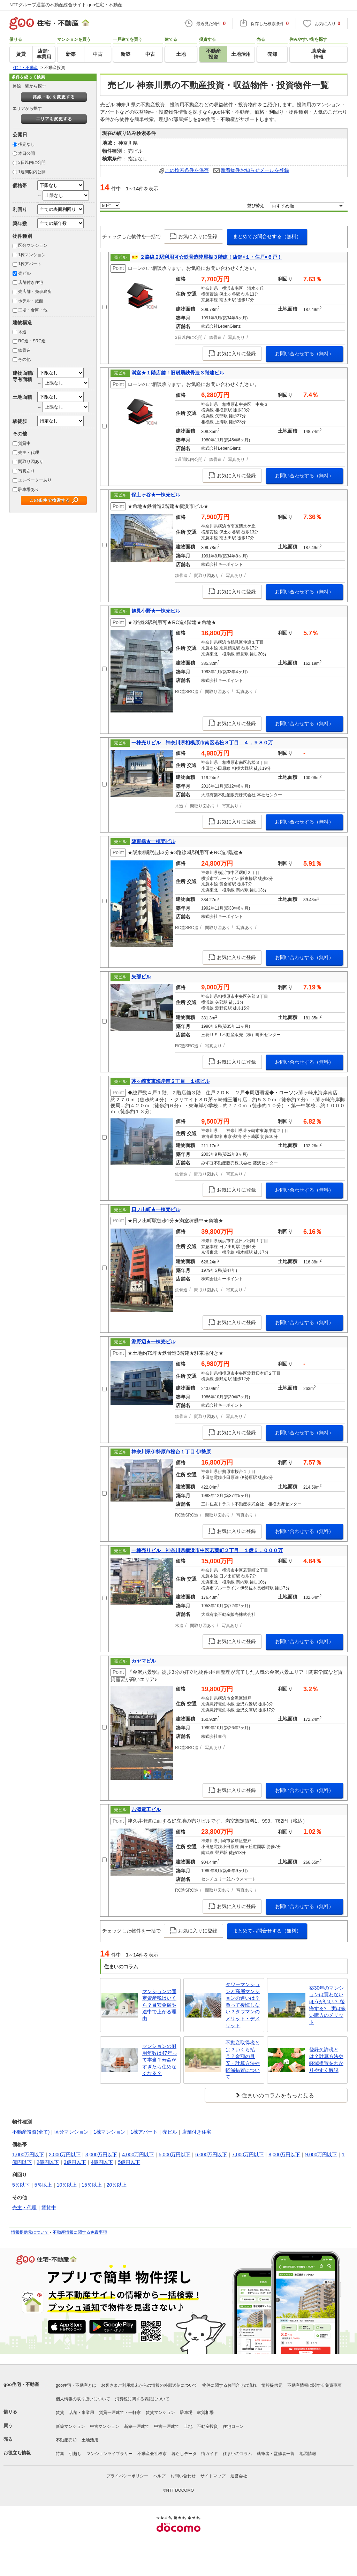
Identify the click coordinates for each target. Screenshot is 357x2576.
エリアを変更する (54, 118)
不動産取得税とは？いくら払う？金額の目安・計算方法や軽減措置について (243, 2060)
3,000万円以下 (101, 2154)
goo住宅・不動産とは (76, 2385)
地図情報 (307, 2453)
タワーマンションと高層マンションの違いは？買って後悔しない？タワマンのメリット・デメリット (243, 2005)
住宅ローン (233, 2426)
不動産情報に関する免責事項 (80, 2232)
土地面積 (22, 397)
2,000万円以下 (65, 2154)
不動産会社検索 (152, 2453)
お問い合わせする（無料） (304, 353)
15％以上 (92, 2185)
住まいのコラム (237, 2453)
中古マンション (104, 2426)
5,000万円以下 (174, 2154)
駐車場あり (28, 489)
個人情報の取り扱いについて (83, 2398)
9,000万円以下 (321, 2154)
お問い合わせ (183, 2476)
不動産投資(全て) (31, 2132)
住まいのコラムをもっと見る (278, 2095)
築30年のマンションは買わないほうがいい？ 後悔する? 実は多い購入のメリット (327, 2005)
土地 (188, 2426)
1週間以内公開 (32, 171)
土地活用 (90, 2440)
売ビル (24, 273)
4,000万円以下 (138, 2154)
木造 (22, 331)
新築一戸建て (136, 2426)
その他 (24, 359)
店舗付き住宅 (30, 282)
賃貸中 (24, 443)
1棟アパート (29, 263)
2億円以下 (48, 2162)
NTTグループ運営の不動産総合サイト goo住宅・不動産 (65, 4)
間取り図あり (30, 461)
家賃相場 (205, 2412)
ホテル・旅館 (30, 300)
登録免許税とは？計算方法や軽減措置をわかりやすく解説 (326, 2060)
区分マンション (32, 245)
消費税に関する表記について (142, 2398)
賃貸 (60, 2412)
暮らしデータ (184, 2453)
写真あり (26, 471)
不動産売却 (66, 2440)
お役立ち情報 (17, 2452)
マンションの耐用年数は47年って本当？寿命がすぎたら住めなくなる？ (159, 2059)
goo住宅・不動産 (21, 2384)
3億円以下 (75, 2162)
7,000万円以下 (248, 2154)
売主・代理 (28, 452)
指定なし (26, 144)
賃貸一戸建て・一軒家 (120, 2412)
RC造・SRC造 (32, 341)
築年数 (20, 223)
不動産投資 (207, 2426)
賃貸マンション (160, 2412)
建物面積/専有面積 (23, 376)
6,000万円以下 (211, 2154)
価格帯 (20, 185)
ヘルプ (159, 2476)
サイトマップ (213, 2476)
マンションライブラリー (109, 2453)
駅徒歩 (20, 421)
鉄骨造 (24, 350)
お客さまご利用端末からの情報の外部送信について (149, 2385)
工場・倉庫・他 (32, 309)
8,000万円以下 (284, 2154)
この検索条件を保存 (187, 170)
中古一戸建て (166, 2426)
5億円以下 (129, 2162)
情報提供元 (271, 2385)
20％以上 (117, 2185)
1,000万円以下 (28, 2154)
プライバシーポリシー (127, 2476)
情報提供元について (30, 2232)
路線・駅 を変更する (54, 96)
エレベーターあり (35, 480)
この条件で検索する (49, 500)
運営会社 (238, 2476)
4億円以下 (102, 2162)
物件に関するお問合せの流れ (229, 2385)
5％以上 (43, 2185)
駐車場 (186, 2412)
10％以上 (67, 2185)
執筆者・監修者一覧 (276, 2453)
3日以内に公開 (32, 162)
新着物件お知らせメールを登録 (255, 170)
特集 (60, 2453)
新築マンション (70, 2426)
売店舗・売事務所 (35, 291)
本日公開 (26, 153)
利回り (20, 209)
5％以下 (21, 2185)
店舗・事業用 (81, 2412)
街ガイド (209, 2453)
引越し (75, 2453)
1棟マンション (32, 254)
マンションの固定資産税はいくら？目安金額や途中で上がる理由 (159, 2005)
